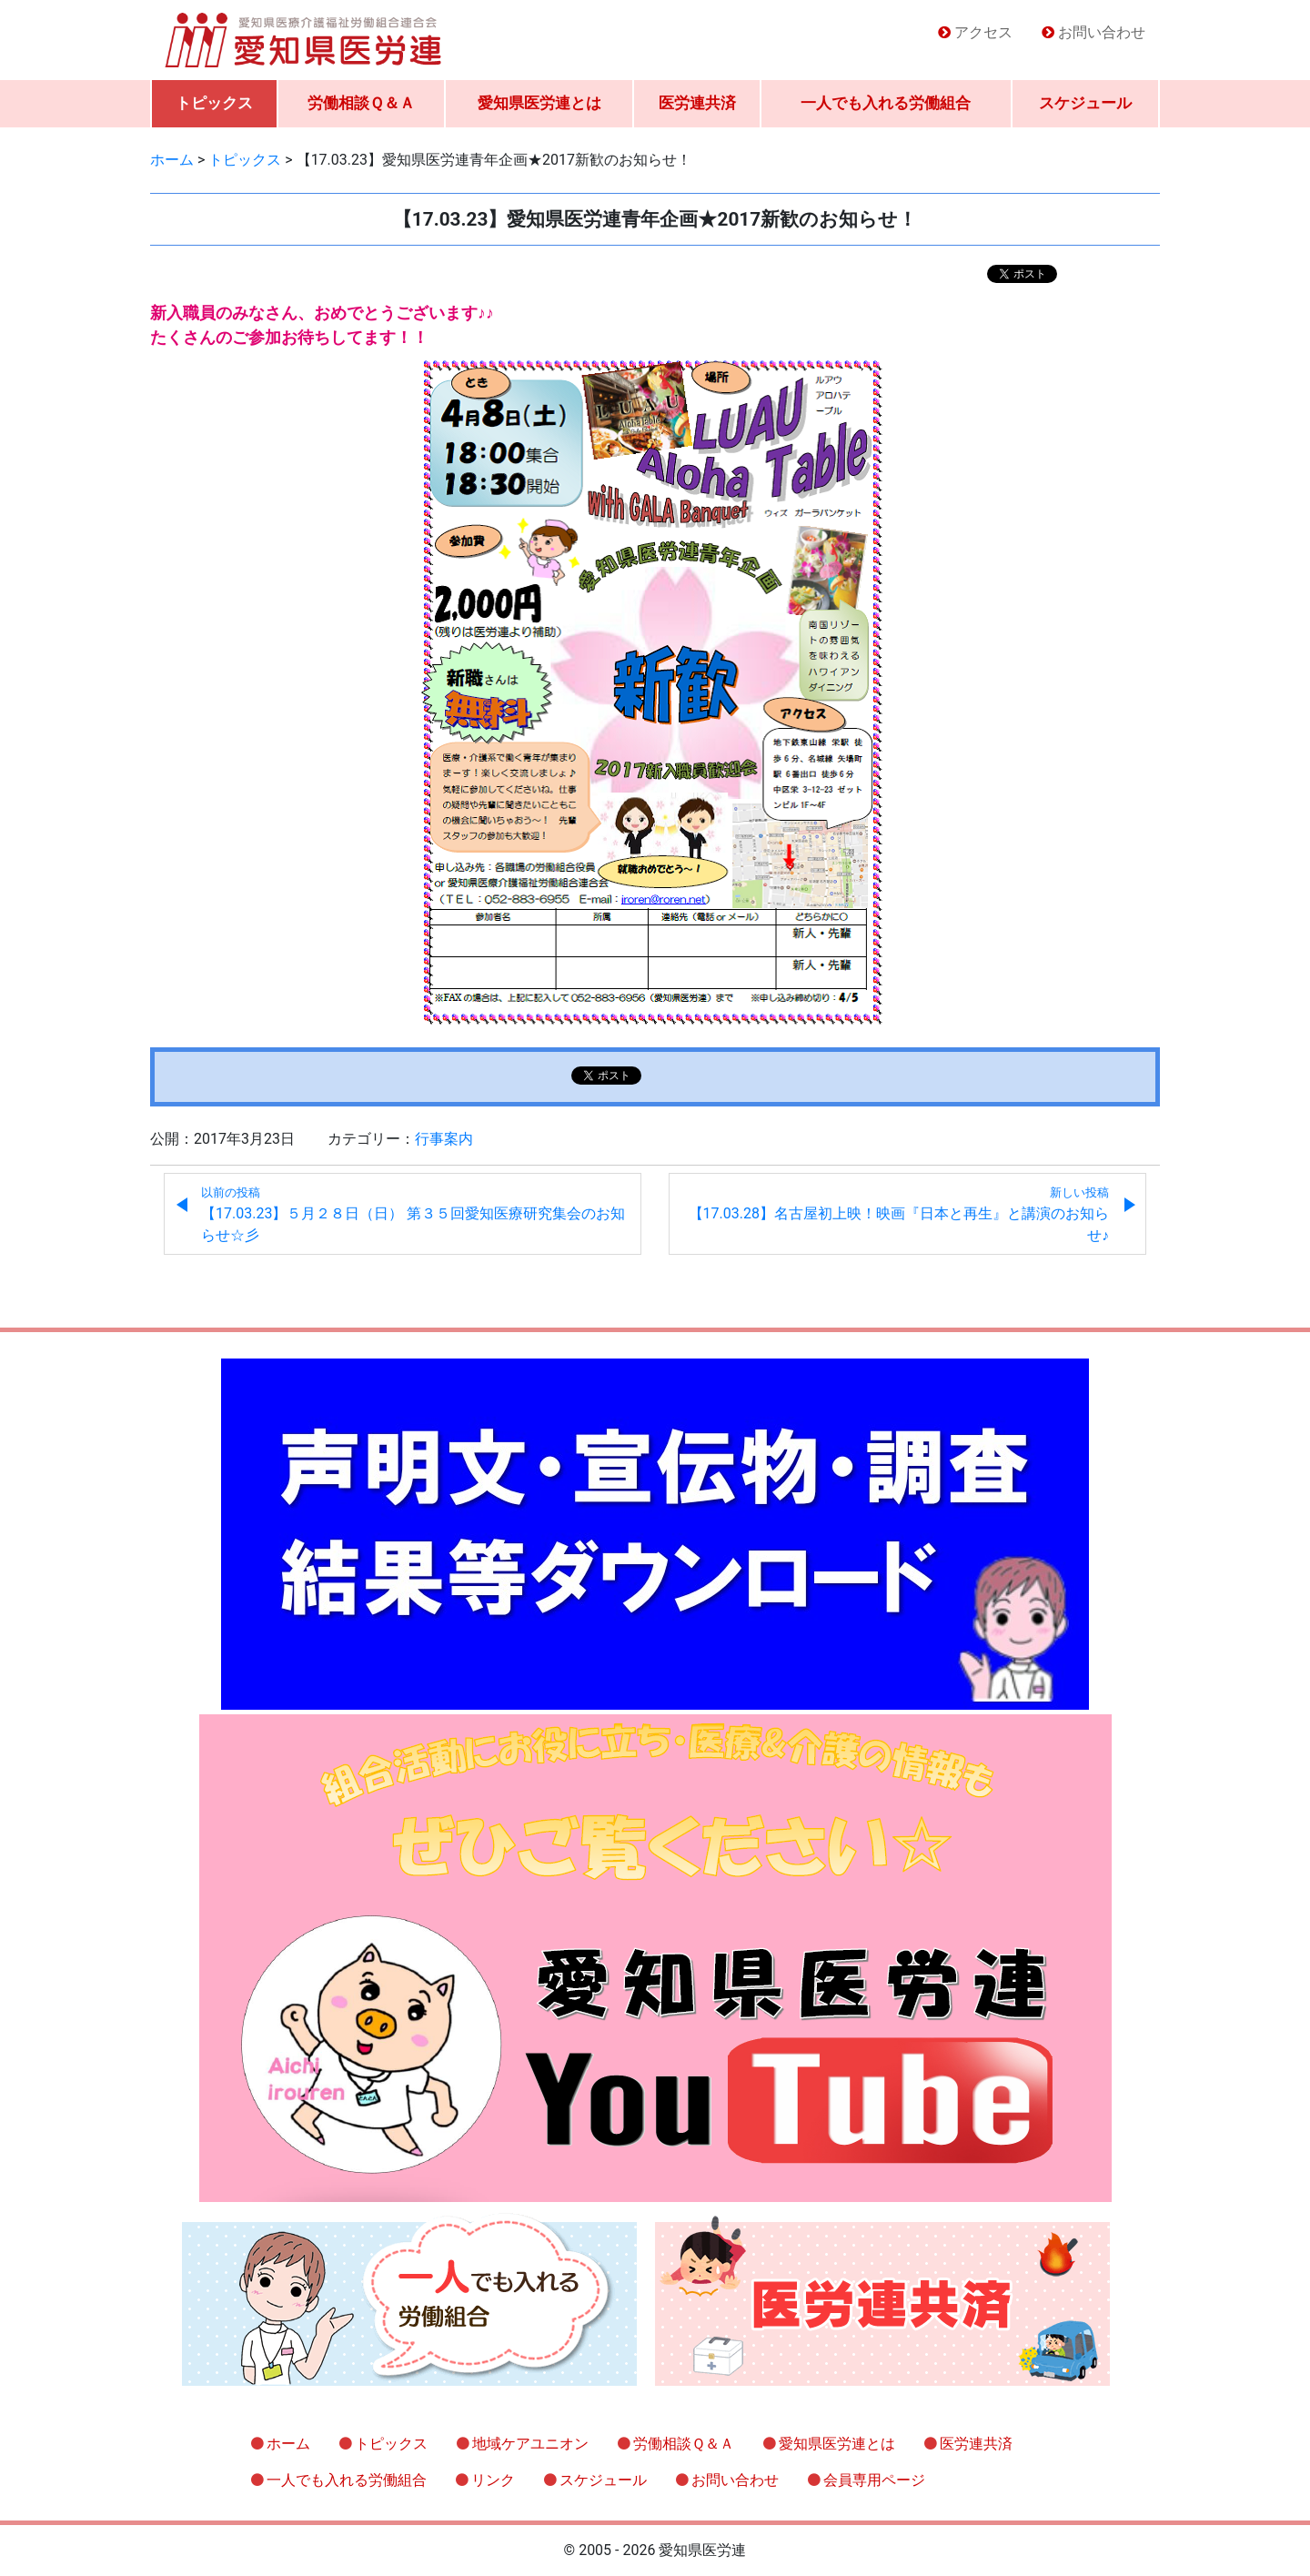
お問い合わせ (1101, 32)
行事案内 (444, 1138)
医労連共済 (697, 103)
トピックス (214, 103)
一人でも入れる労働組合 (886, 103)
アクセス (983, 32)
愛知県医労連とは (539, 103)
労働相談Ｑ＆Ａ (361, 103)
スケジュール (1085, 103)
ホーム (288, 2443)
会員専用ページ (874, 2480)
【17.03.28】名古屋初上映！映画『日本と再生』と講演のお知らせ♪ (899, 1215)
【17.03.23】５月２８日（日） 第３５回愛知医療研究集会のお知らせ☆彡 (413, 1215)
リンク (493, 2480)
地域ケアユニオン (530, 2443)
